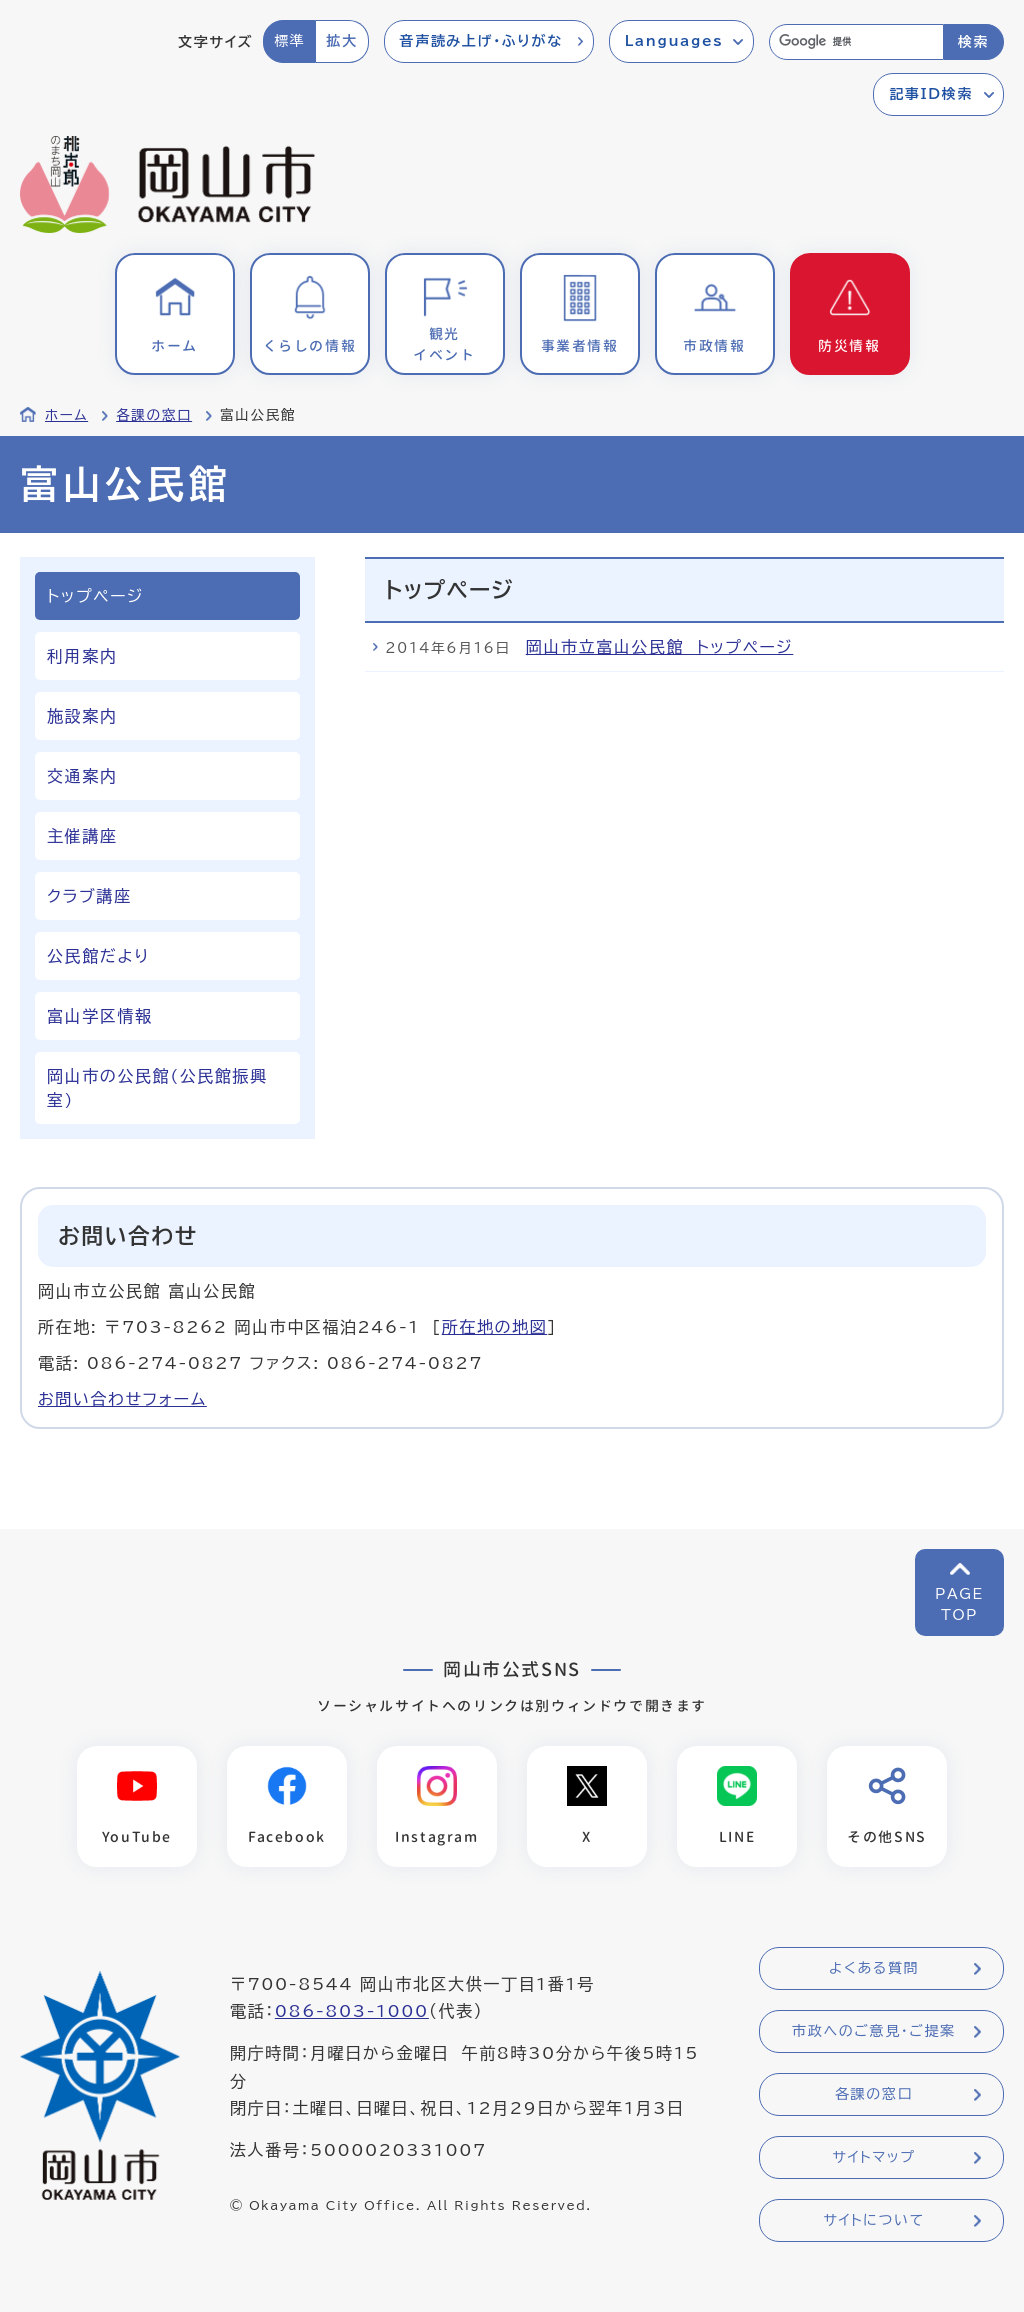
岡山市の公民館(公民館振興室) (157, 1088)
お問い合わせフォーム (122, 1399)
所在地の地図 (495, 1327)
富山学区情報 (100, 1016)
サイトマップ (873, 2157)
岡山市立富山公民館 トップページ (660, 647)
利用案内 (82, 656)
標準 (289, 41)
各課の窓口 (154, 415)
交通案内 (82, 776)
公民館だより (98, 956)
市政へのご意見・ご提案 (874, 2031)
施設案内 (82, 716)
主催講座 (82, 836)
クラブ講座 (89, 896)
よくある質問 (874, 1968)
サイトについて (873, 2220)
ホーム (66, 415)
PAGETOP (959, 1604)
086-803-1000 (352, 2011)
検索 (973, 42)
